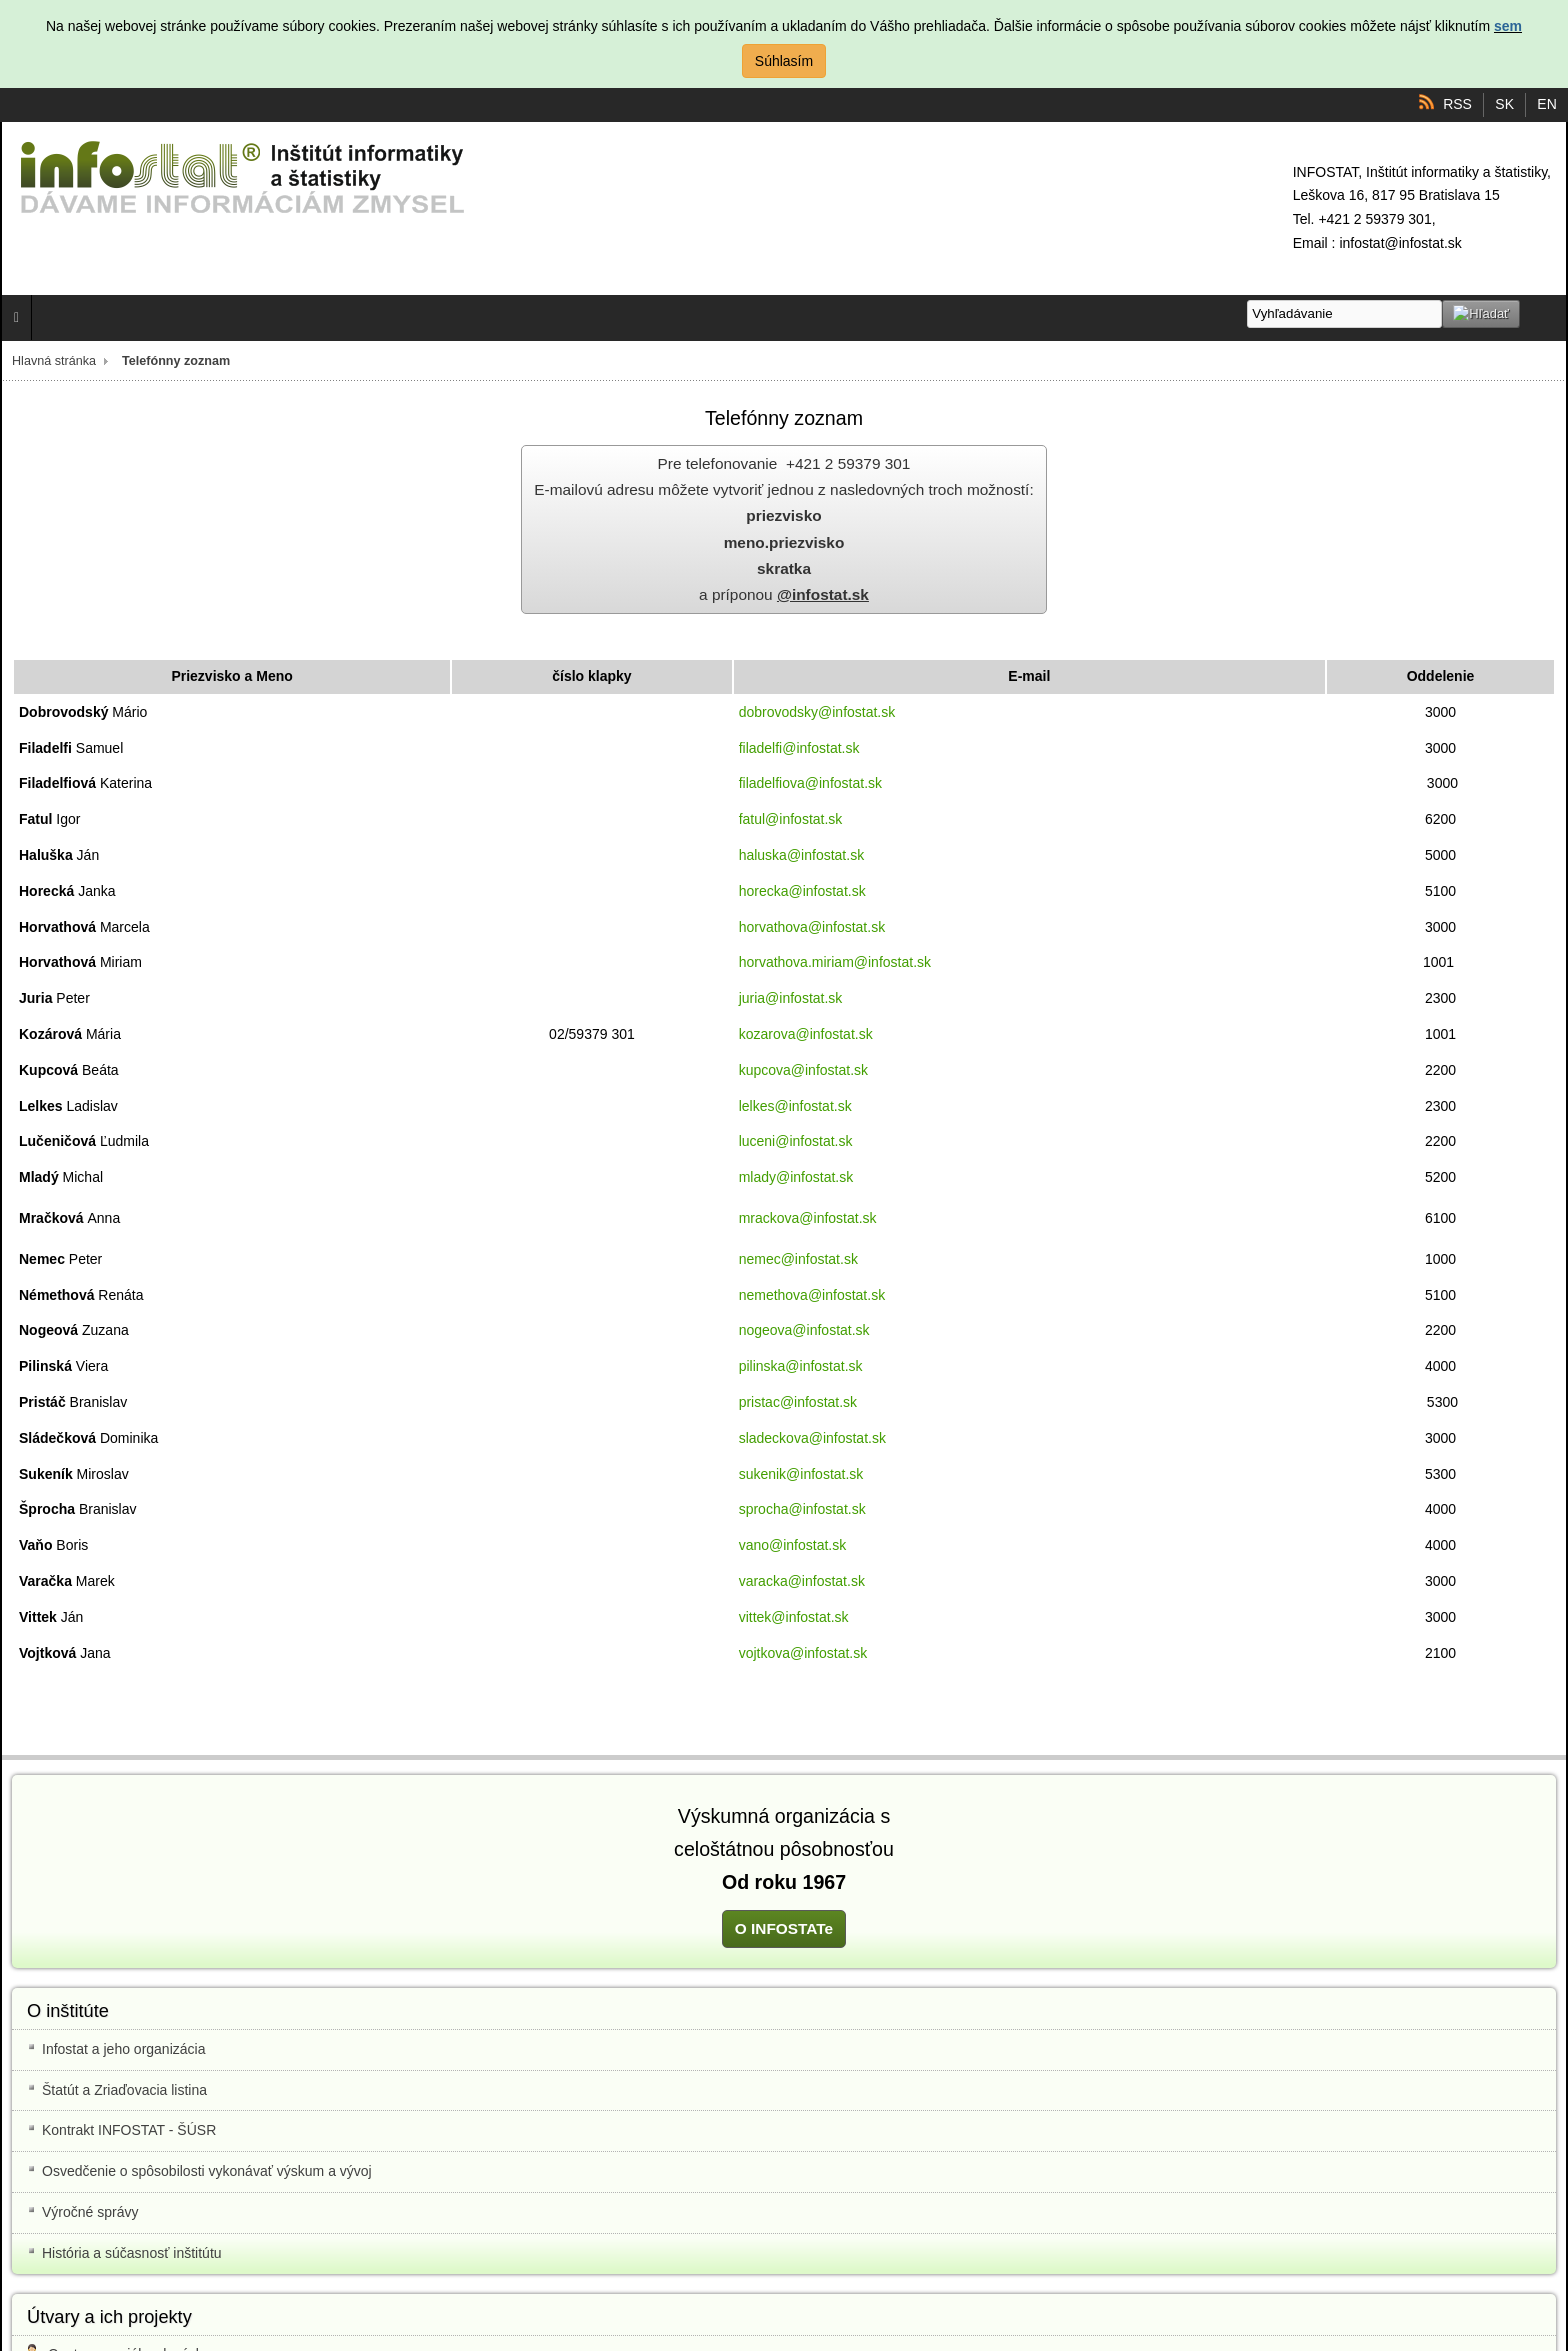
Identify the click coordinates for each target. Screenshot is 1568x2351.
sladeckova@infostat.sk (812, 1438)
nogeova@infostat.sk (804, 1330)
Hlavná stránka (54, 361)
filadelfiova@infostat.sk (810, 783)
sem (1508, 26)
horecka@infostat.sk (802, 891)
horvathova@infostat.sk (812, 927)
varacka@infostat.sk (802, 1581)
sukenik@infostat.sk (801, 1474)
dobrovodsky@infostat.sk (817, 712)
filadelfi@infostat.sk (799, 748)
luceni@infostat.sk (796, 1141)
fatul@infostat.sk (791, 819)
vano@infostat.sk (793, 1545)
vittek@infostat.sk (794, 1617)
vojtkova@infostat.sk (803, 1653)
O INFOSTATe (784, 1928)
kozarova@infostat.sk (806, 1034)
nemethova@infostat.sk (812, 1295)
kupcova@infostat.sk (803, 1070)
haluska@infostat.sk (802, 855)
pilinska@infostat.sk (801, 1366)
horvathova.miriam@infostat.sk (835, 962)
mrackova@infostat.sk (808, 1218)
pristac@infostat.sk (798, 1402)
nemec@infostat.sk (798, 1259)
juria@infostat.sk (791, 998)
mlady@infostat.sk (796, 1177)
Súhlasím (784, 61)
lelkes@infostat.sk (795, 1106)
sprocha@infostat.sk (802, 1509)
